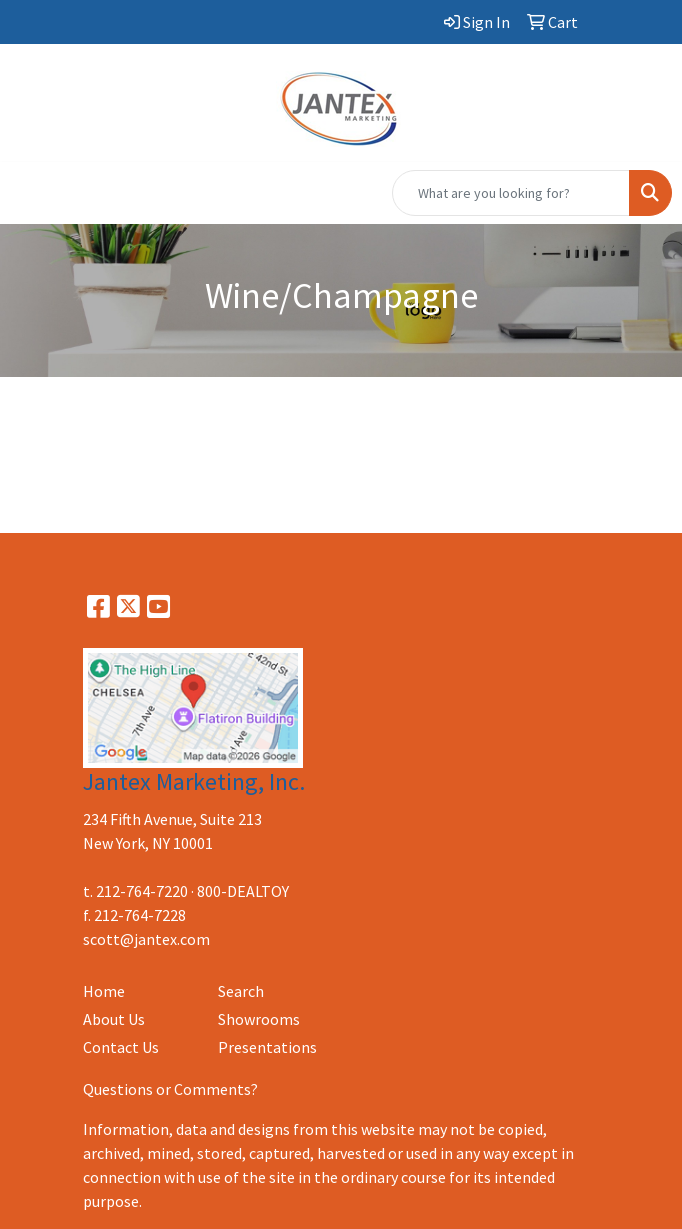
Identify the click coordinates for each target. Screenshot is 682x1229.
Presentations (267, 1047)
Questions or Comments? (170, 1089)
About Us (114, 1019)
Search (241, 991)
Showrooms (259, 1019)
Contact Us (121, 1047)
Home (104, 991)
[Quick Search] (511, 193)
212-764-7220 (142, 891)
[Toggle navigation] (31, 193)
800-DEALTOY (243, 891)
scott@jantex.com (146, 939)
